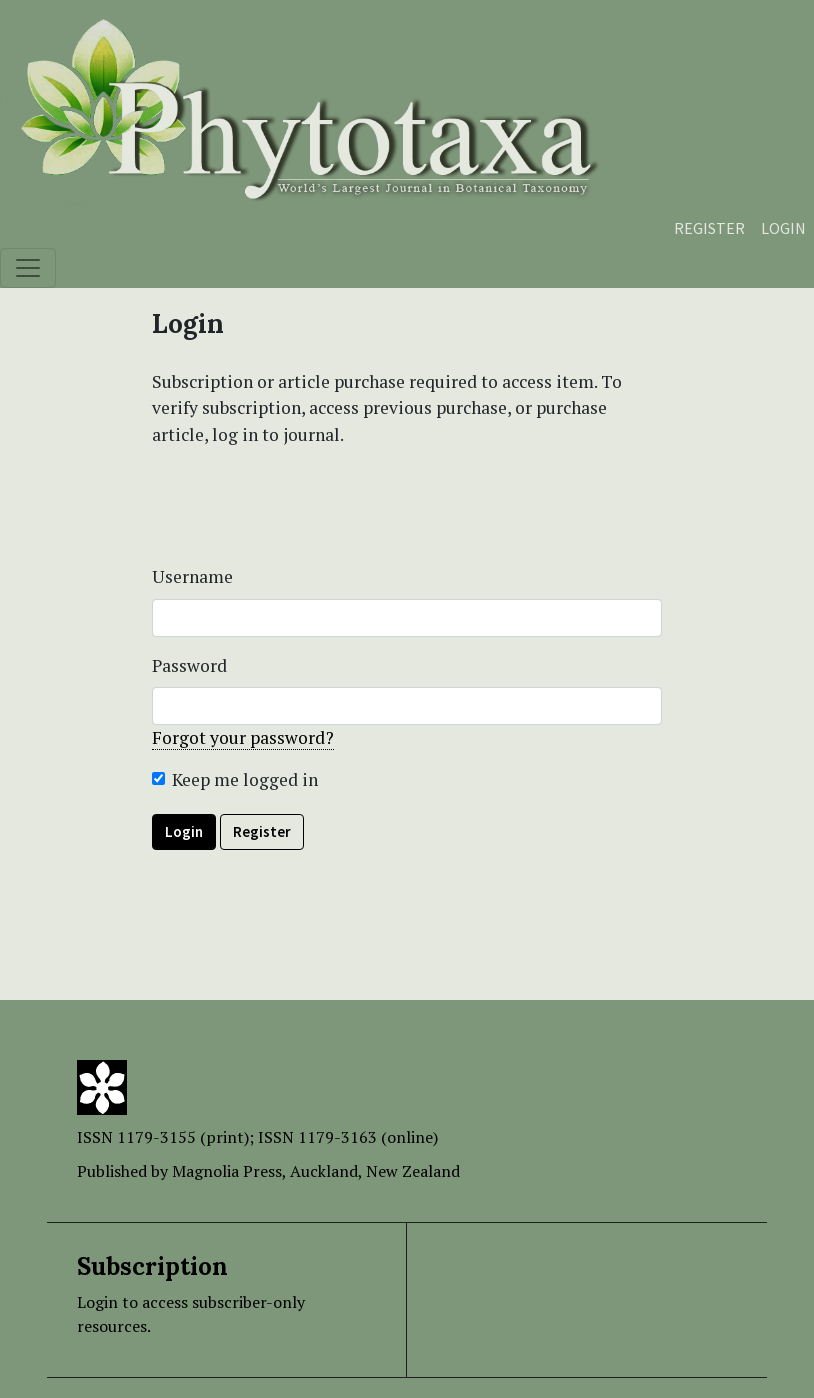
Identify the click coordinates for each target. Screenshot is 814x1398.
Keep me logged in (245, 779)
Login (783, 228)
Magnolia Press (227, 1171)
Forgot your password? (243, 737)
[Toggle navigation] (28, 268)
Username (192, 576)
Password (189, 665)
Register (709, 228)
